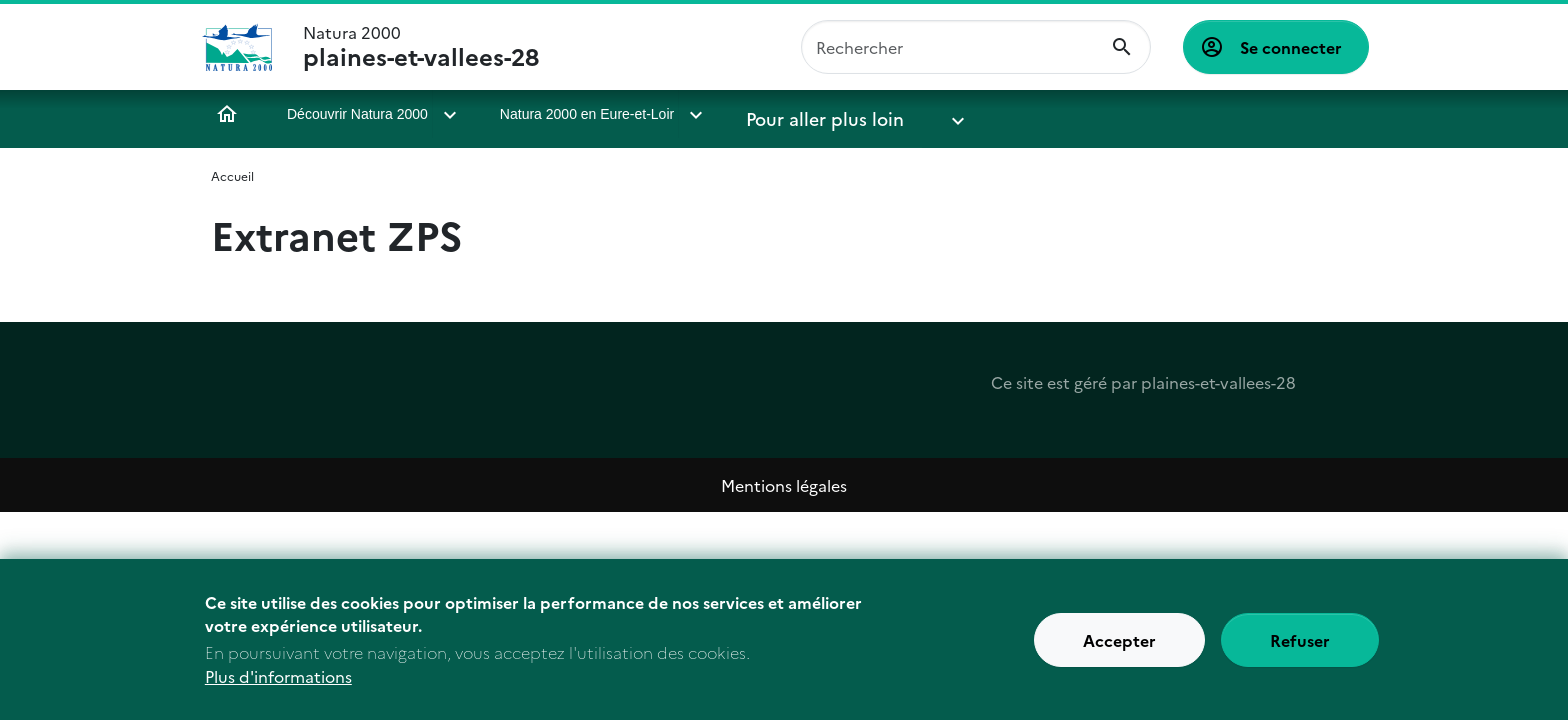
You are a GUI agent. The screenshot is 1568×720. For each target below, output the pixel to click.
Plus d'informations (278, 677)
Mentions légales (784, 485)
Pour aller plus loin (803, 114)
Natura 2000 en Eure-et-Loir (586, 114)
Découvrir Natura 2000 (357, 114)
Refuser (1300, 640)
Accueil (227, 114)
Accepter (1119, 640)
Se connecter (1291, 47)
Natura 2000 (421, 47)
